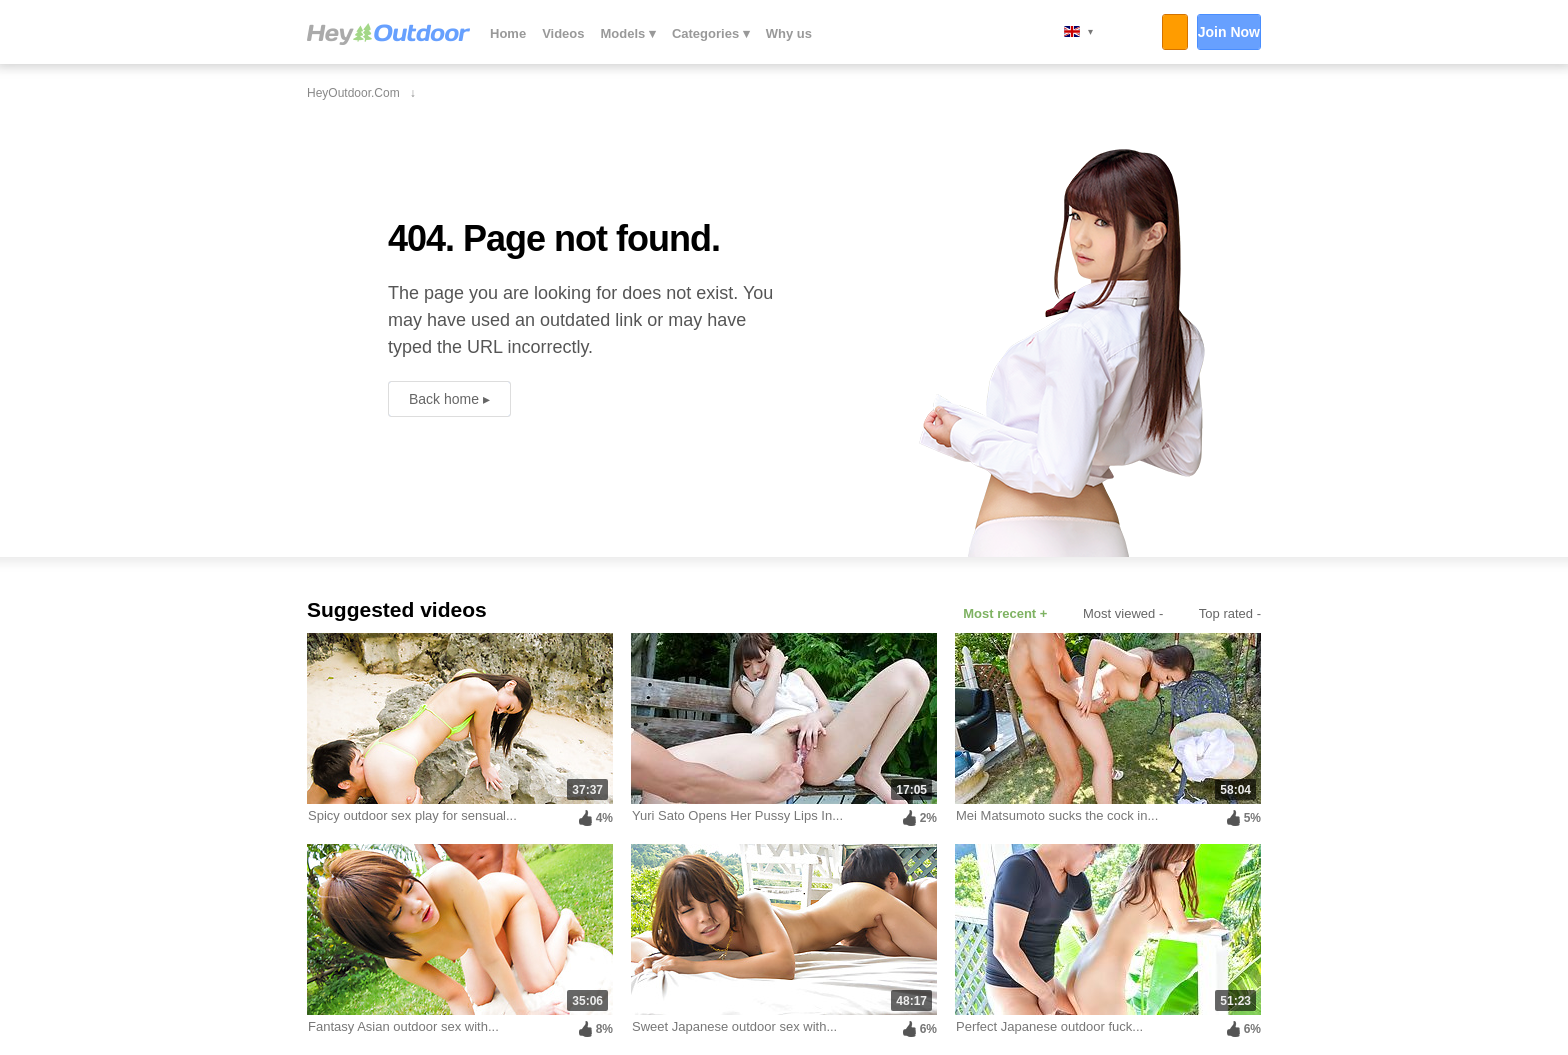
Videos (563, 33)
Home (508, 33)
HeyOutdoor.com (388, 34)
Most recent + (1005, 613)
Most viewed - (1123, 613)
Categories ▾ (711, 33)
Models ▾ (628, 33)
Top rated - (1230, 613)
